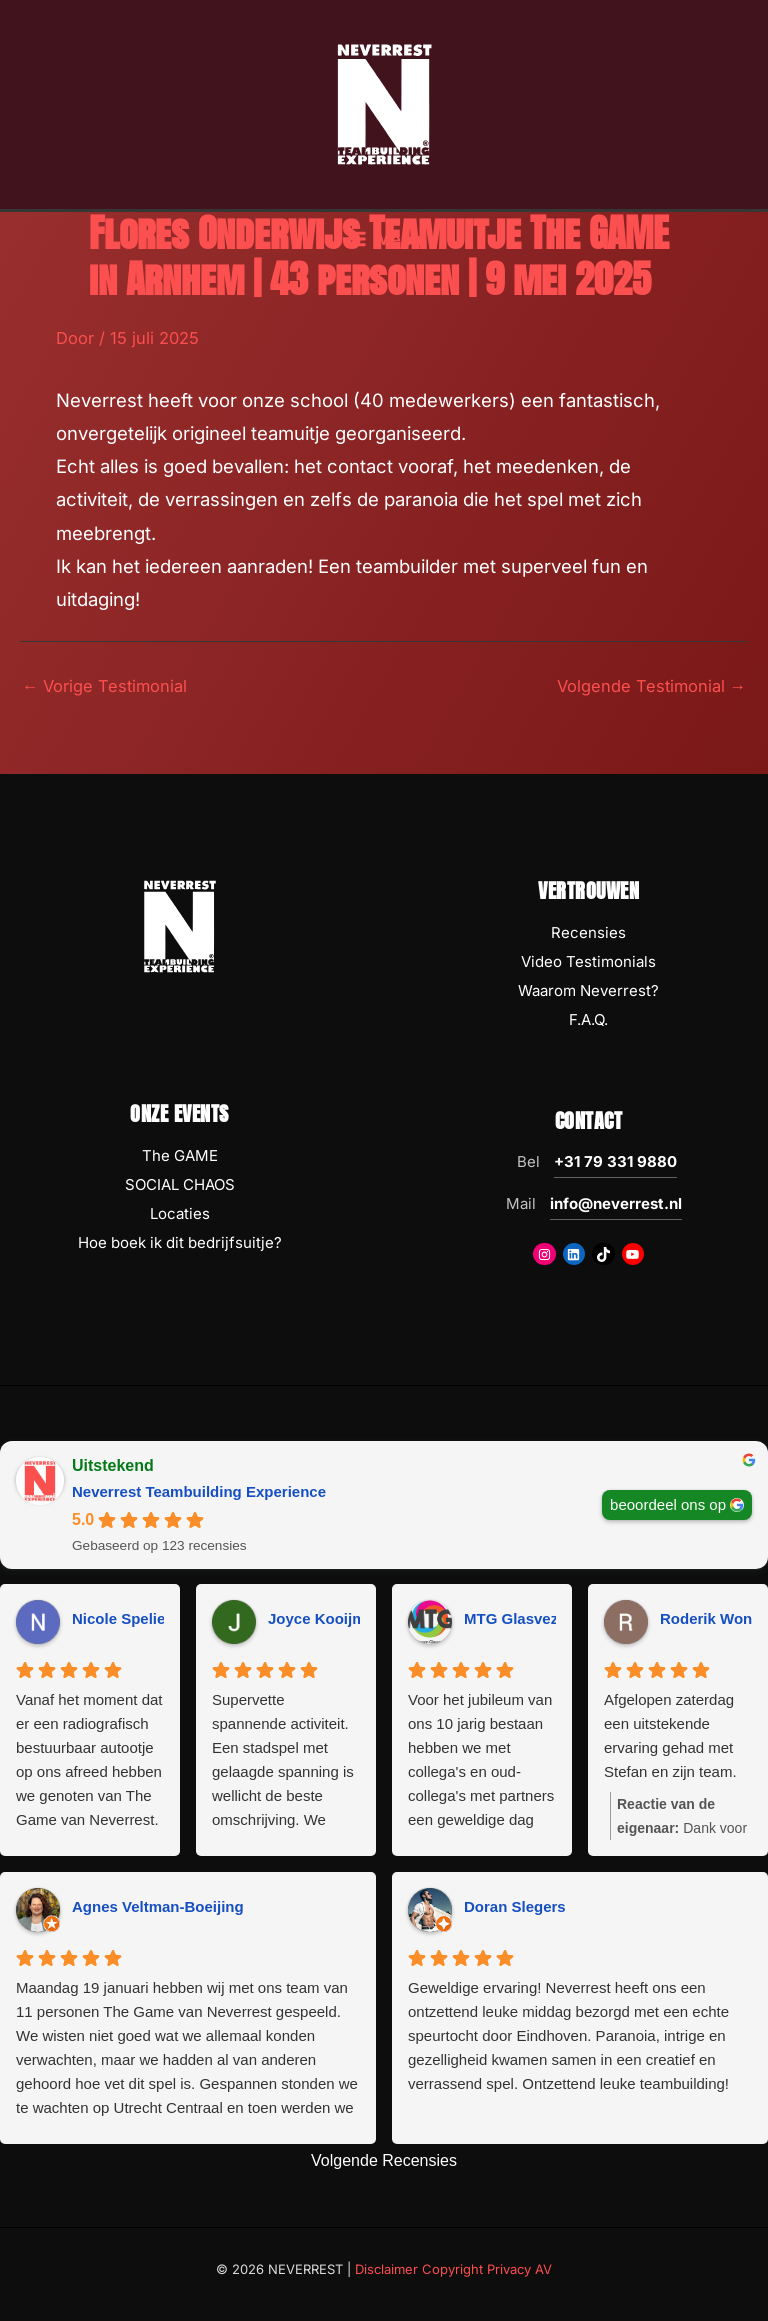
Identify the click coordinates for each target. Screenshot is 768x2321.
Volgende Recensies (384, 2160)
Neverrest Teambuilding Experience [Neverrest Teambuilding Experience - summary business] (199, 1491)
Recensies (588, 932)
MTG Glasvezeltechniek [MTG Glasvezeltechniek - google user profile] (548, 1618)
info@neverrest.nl (616, 1203)
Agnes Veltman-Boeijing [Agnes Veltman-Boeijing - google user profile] (158, 1906)
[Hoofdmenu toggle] (383, 239)
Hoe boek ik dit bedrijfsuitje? (180, 1242)
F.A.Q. (588, 1019)
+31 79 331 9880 (615, 1161)
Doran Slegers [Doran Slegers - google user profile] (515, 1906)
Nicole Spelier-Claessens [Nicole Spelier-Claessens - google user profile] (161, 1618)
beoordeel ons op (668, 1503)
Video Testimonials (588, 961)
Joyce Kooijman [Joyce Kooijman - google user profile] (325, 1618)
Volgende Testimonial (651, 686)
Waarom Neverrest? (588, 990)
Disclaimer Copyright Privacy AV (453, 2269)
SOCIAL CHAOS (180, 1184)
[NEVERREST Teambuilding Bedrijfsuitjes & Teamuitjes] (384, 103)
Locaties (180, 1213)
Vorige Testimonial (104, 686)
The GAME (180, 1155)
